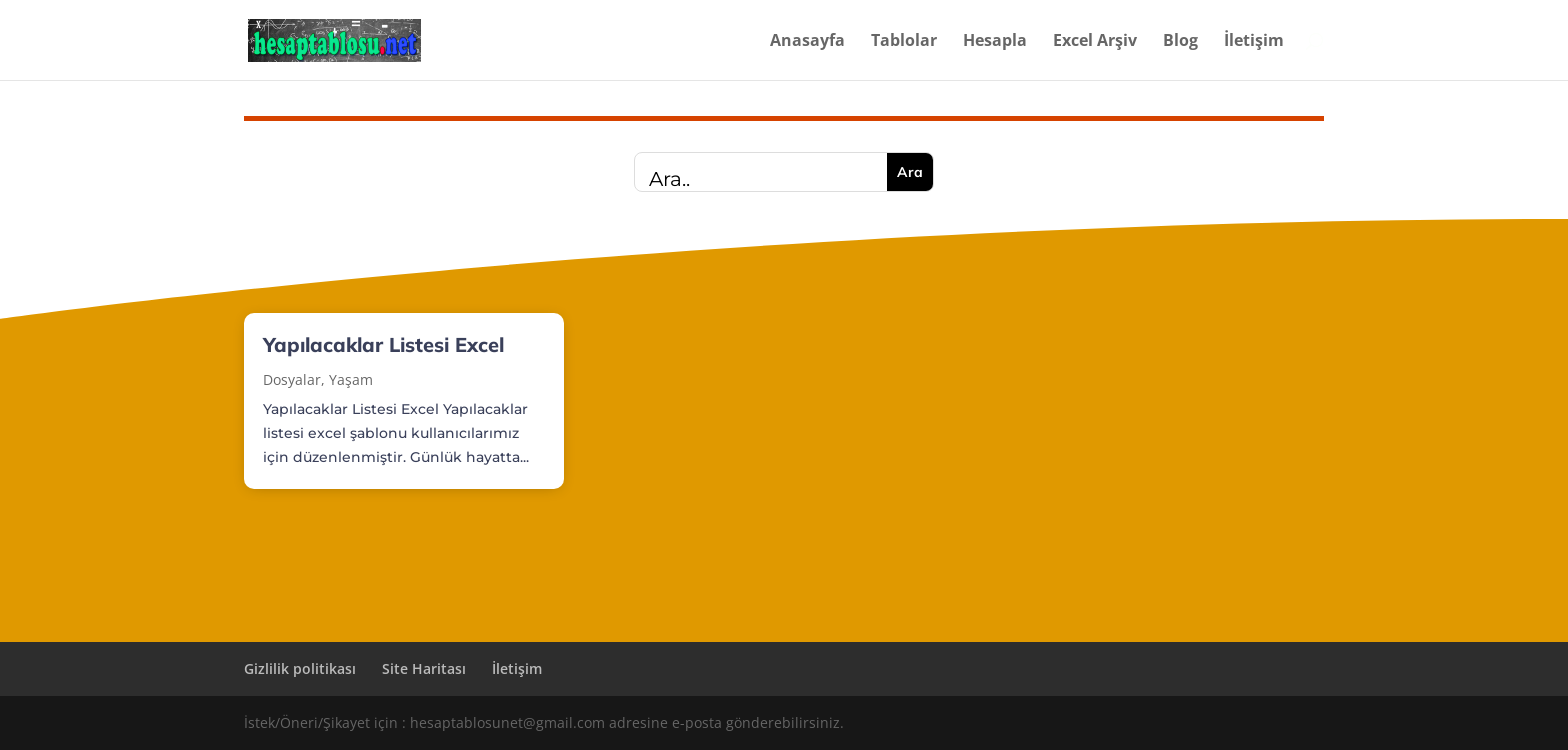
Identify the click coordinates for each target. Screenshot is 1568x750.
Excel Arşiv (1095, 42)
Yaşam (351, 379)
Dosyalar (292, 379)
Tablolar (904, 42)
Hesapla (995, 42)
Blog (1180, 42)
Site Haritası (424, 668)
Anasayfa (807, 42)
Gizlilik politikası (300, 668)
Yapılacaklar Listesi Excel (383, 344)
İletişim (1254, 42)
